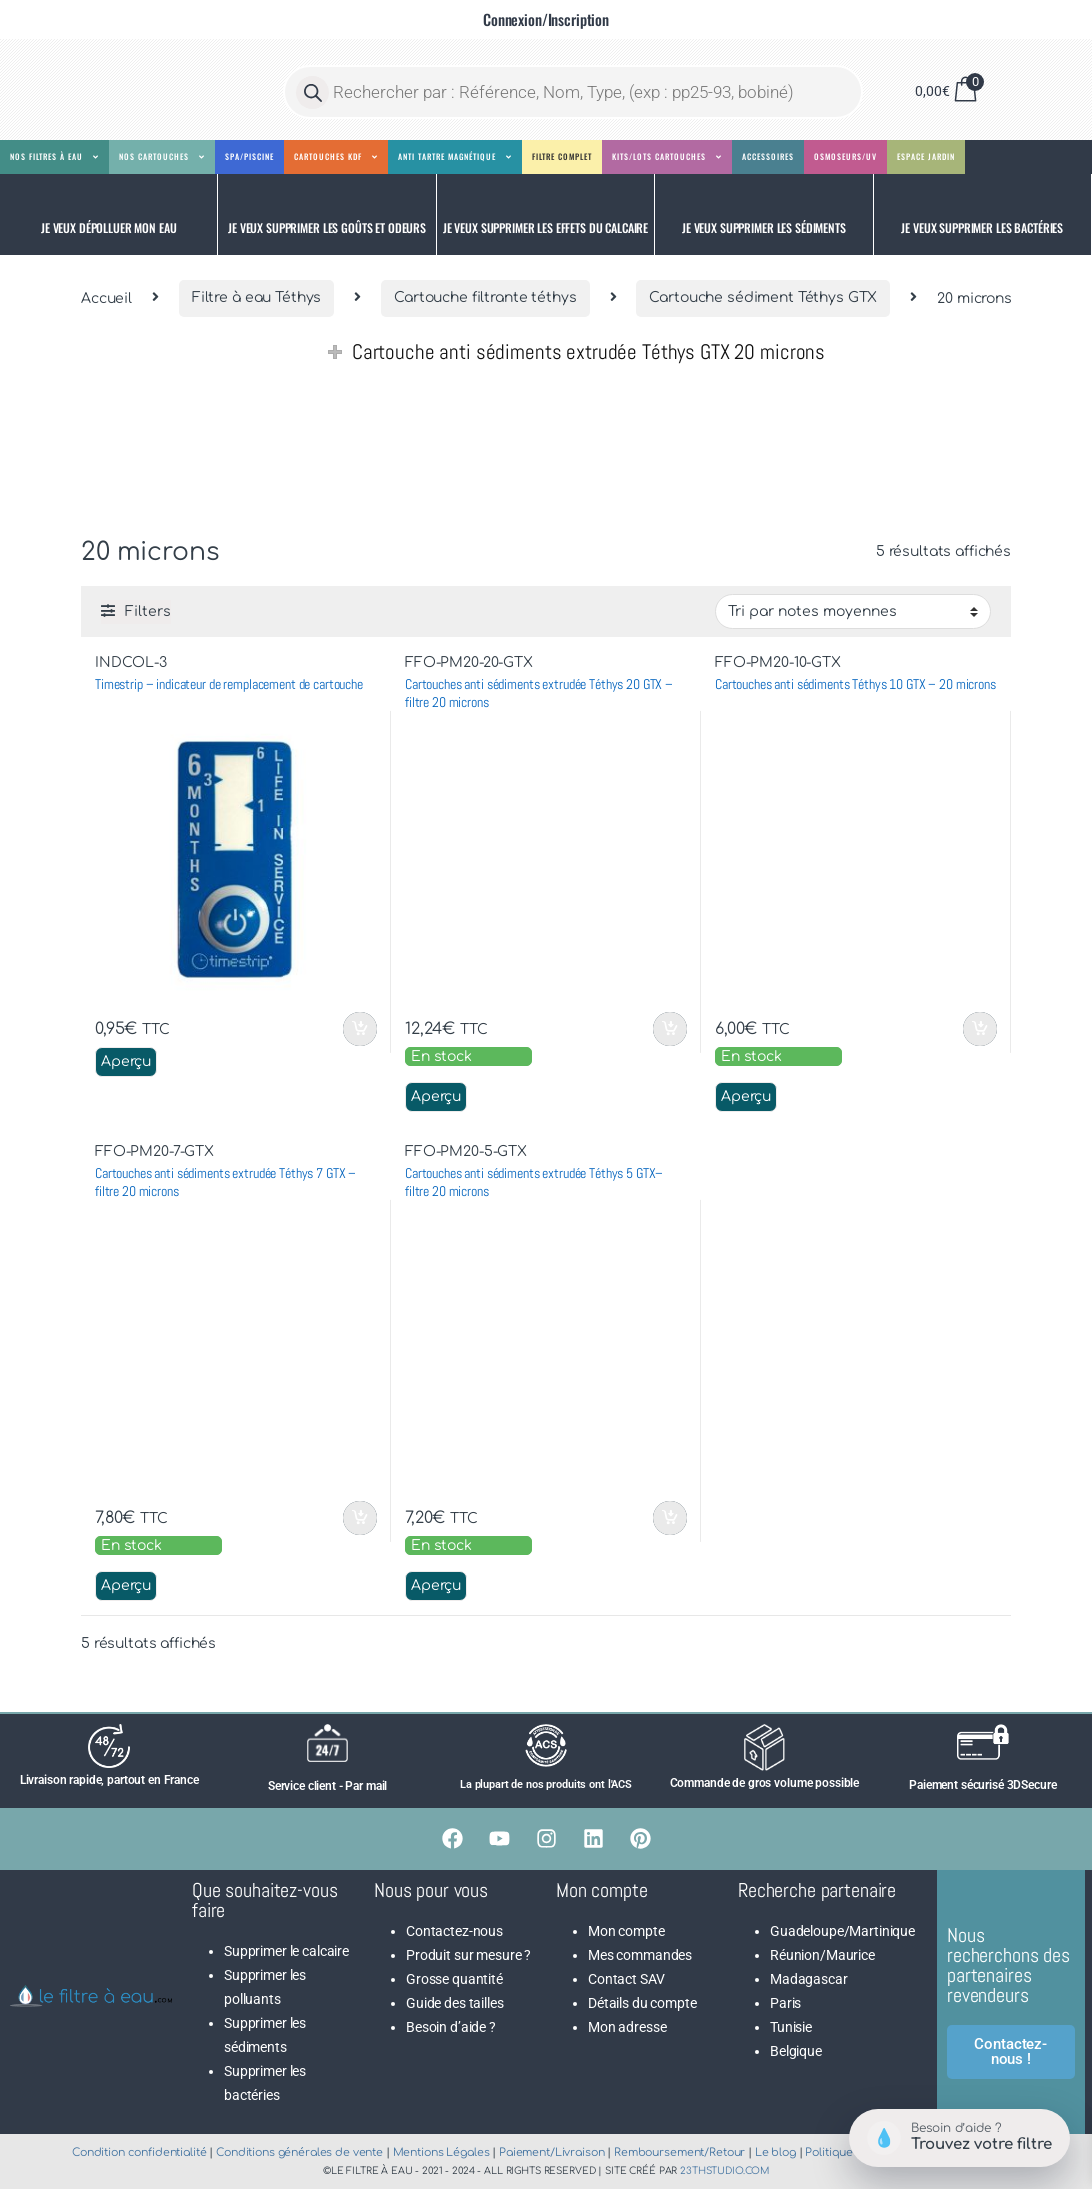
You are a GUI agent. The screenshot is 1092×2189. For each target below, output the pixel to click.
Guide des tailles (455, 2003)
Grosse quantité (454, 1979)
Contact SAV (626, 1979)
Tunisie (791, 2027)
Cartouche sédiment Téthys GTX (763, 297)
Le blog (775, 2152)
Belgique (796, 2051)
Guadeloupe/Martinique (842, 1931)
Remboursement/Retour (679, 2152)
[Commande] (853, 611)
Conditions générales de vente (299, 2152)
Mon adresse (627, 2027)
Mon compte (626, 1931)
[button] (109, 214)
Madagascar (809, 1979)
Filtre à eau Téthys (256, 297)
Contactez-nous (454, 1931)
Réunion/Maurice (822, 1955)
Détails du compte (642, 2003)
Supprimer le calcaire (286, 1951)
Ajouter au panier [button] (360, 1029)
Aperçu (126, 1061)
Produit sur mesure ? (468, 1955)
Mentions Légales (441, 2152)
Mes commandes (640, 1955)
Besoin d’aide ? (451, 2027)
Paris (785, 2003)
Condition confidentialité (139, 2152)
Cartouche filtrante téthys (485, 297)
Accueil (106, 297)
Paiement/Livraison (551, 2152)
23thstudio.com (724, 2171)
